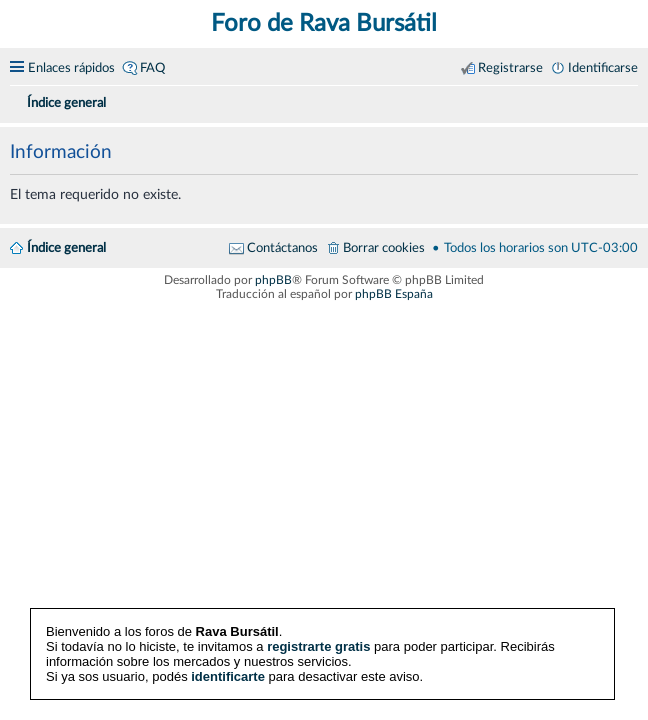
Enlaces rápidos (71, 68)
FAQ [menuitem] (152, 68)
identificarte (228, 676)
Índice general (66, 248)
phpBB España (394, 294)
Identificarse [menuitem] (603, 68)
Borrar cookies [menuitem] (384, 248)
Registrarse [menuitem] (510, 68)
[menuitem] (630, 100)
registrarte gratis (318, 646)
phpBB (273, 280)
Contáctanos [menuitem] (282, 248)
